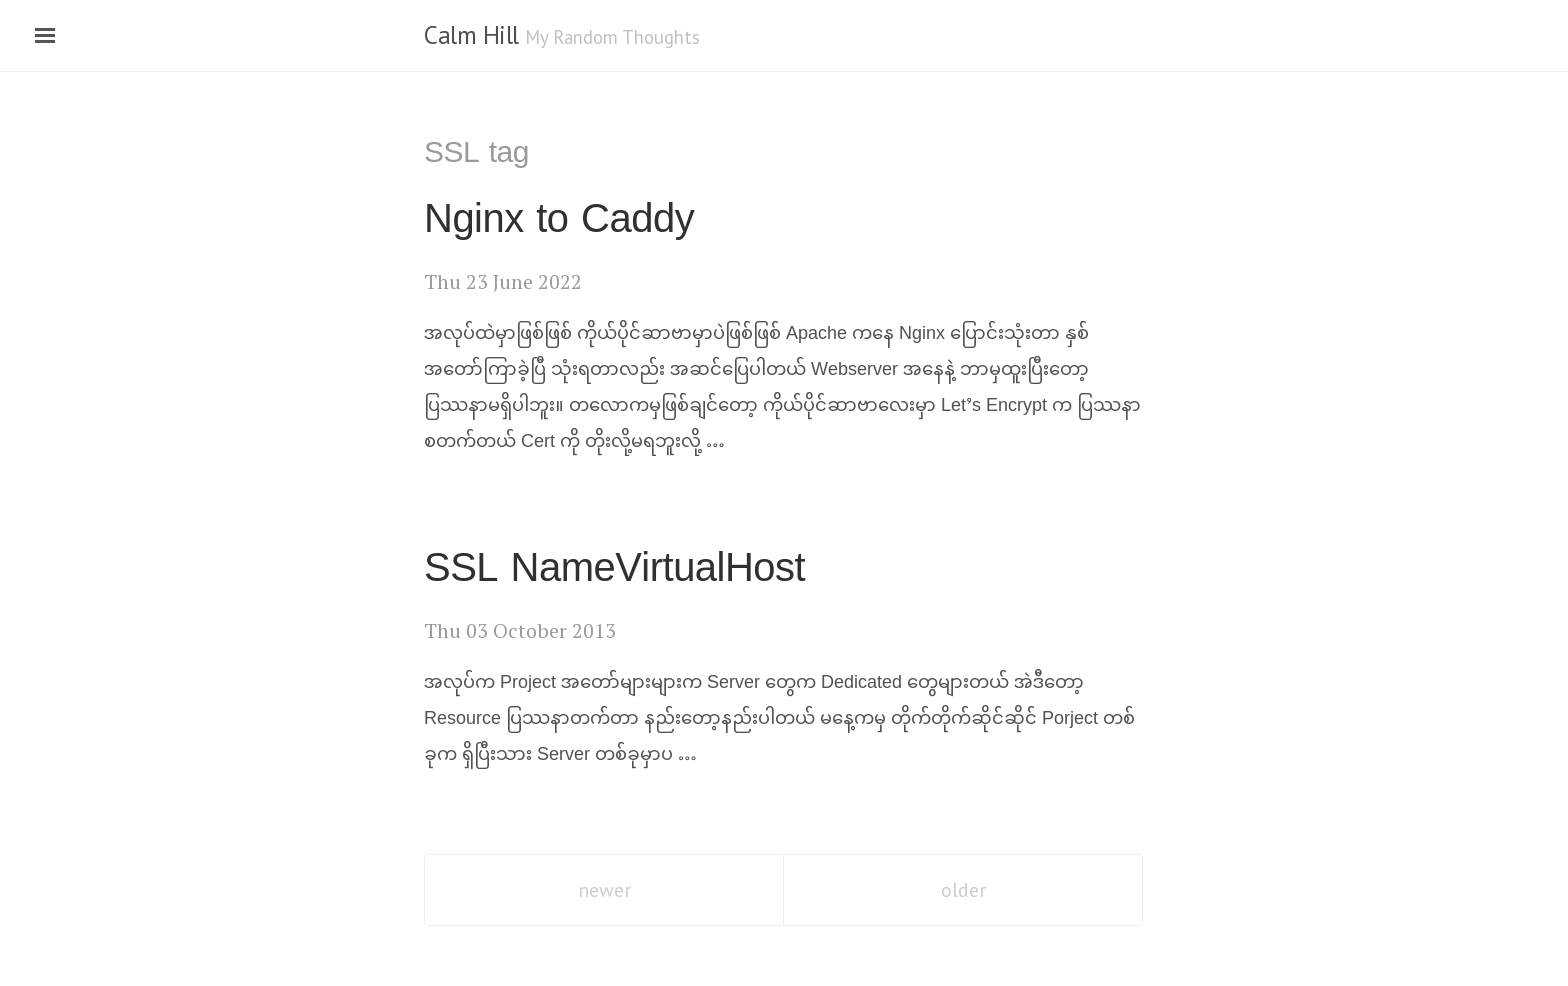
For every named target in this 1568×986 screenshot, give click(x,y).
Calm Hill (471, 35)
